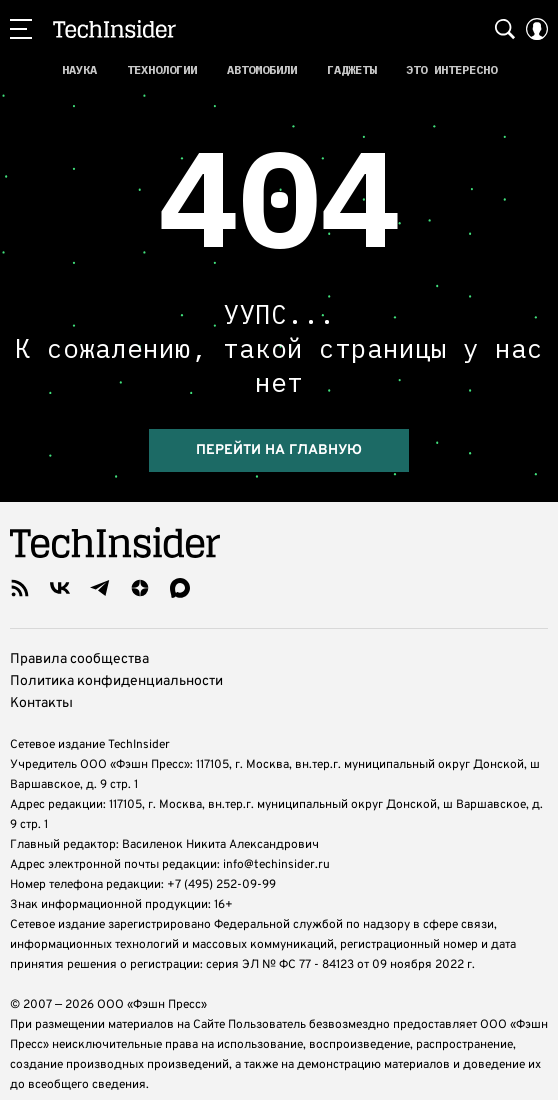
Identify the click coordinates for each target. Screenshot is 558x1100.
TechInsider (114, 29)
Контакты (41, 697)
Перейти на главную (279, 444)
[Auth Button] (537, 29)
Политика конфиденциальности (116, 675)
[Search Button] (505, 29)
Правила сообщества (79, 653)
